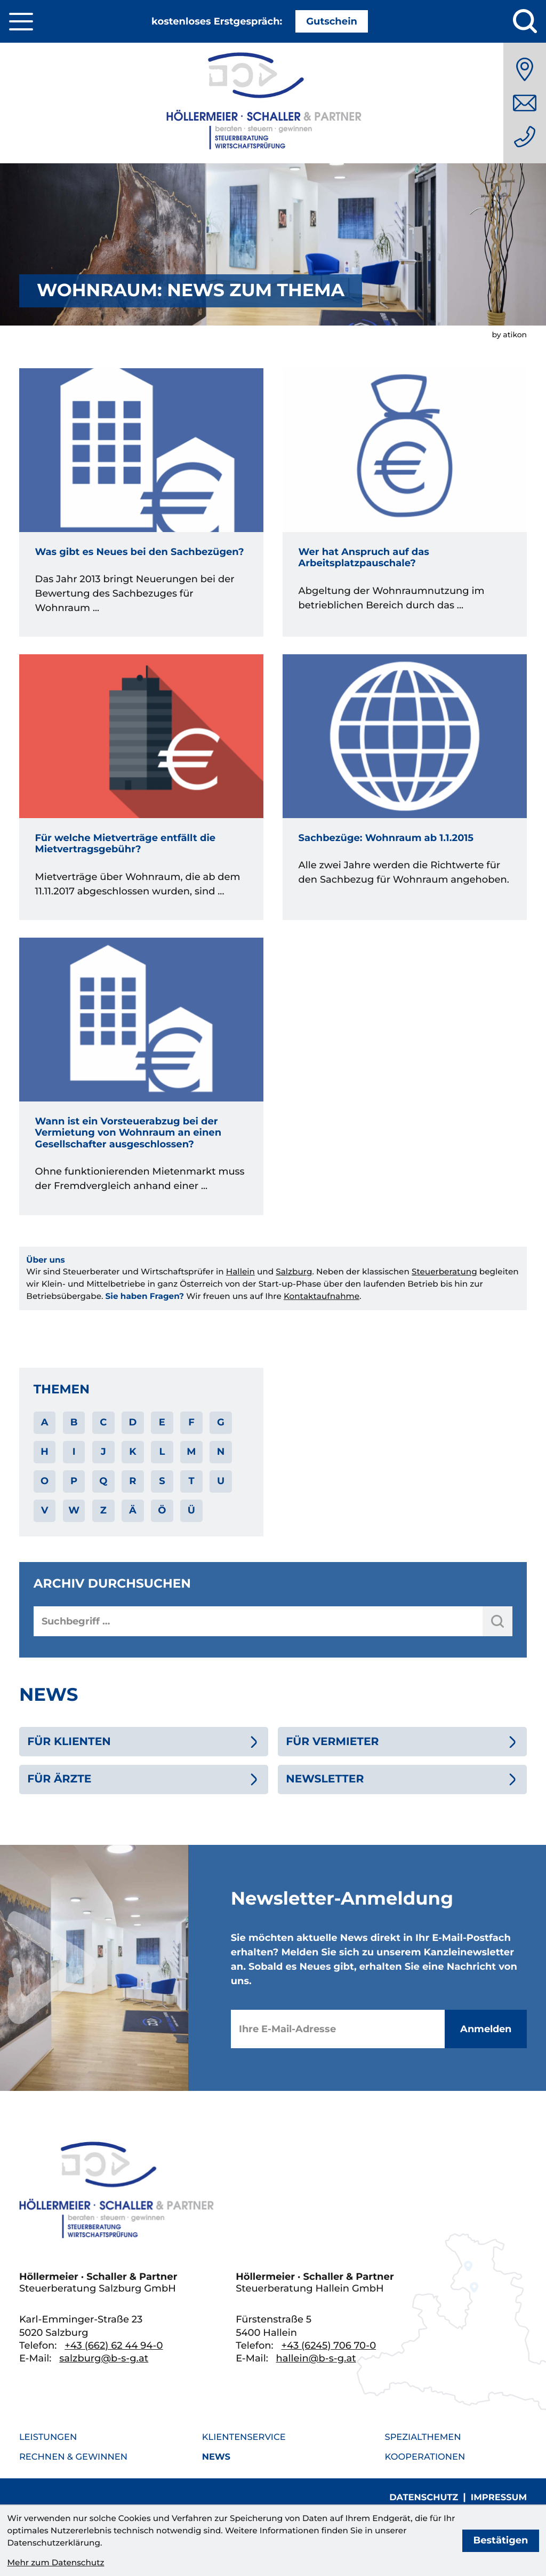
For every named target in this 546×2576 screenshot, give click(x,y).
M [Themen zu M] (191, 1451)
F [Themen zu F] (191, 1422)
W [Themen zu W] (73, 1510)
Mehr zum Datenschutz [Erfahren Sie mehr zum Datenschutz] (55, 2562)
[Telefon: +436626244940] (524, 136)
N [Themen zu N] (221, 1451)
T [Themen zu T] (191, 1481)
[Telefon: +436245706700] (329, 2345)
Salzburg (294, 1271)
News (216, 2457)
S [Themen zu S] (162, 1481)
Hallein (240, 1271)
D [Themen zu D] (132, 1422)
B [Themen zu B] (74, 1422)
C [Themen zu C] (103, 1422)
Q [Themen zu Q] (103, 1481)
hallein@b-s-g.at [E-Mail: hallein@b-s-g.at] (316, 2358)
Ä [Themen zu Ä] (132, 1510)
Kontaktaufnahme (321, 1296)
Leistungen (48, 2437)
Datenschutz (423, 2497)
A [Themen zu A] (45, 1422)
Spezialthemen (423, 2437)
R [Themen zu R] (132, 1481)
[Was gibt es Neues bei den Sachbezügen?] (141, 502)
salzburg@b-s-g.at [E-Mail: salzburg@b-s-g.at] (103, 2358)
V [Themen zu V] (44, 1510)
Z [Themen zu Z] (103, 1510)
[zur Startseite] (273, 103)
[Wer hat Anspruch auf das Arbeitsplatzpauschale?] (405, 502)
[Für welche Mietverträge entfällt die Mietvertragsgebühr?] (141, 787)
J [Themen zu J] (103, 1451)
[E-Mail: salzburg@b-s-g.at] (524, 103)
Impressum (499, 2497)
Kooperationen (425, 2457)
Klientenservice (244, 2437)
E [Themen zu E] (162, 1422)
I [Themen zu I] (74, 1451)
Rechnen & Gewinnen (73, 2457)
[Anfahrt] (524, 69)
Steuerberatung (444, 1271)
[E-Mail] (338, 2029)
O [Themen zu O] (45, 1481)
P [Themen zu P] (73, 1481)
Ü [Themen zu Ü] (191, 1510)
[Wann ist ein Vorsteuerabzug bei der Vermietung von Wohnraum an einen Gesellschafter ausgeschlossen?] (141, 1076)
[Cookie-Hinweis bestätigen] (500, 2541)
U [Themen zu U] (220, 1481)
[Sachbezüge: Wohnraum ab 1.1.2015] (405, 787)
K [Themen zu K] (132, 1451)
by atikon (509, 334)
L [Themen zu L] (162, 1451)
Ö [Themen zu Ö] (162, 1510)
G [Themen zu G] (220, 1422)
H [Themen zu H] (45, 1451)
